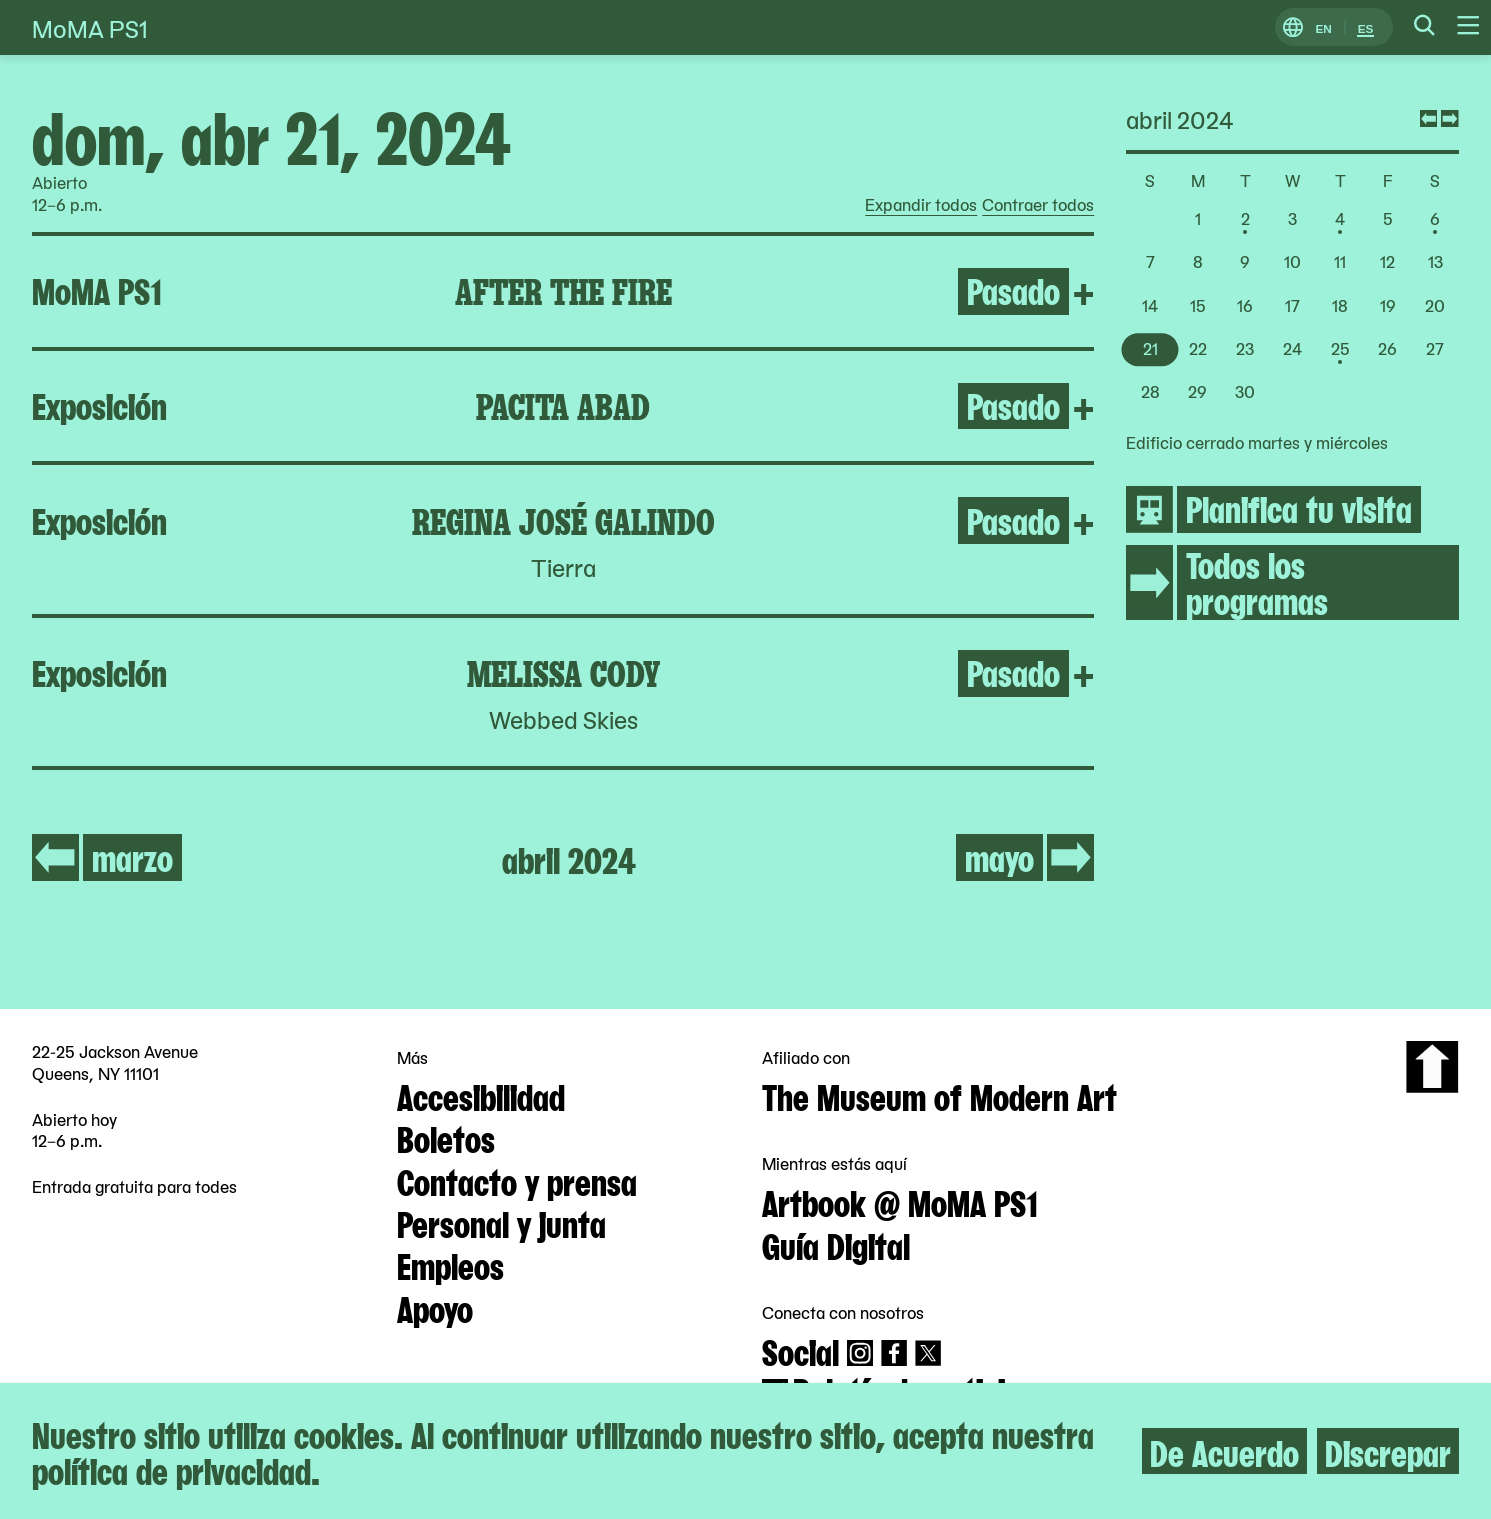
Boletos (446, 1137)
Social (800, 1350)
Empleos (450, 1264)
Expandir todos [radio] (921, 205)
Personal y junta (501, 1222)
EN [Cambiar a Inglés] (1323, 27)
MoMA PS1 (90, 27)
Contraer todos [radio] (1038, 205)
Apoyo (435, 1307)
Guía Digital (836, 1244)
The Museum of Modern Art (939, 1095)
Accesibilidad (481, 1095)
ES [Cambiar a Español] (1366, 27)
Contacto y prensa (517, 1180)
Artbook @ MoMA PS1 (900, 1201)
